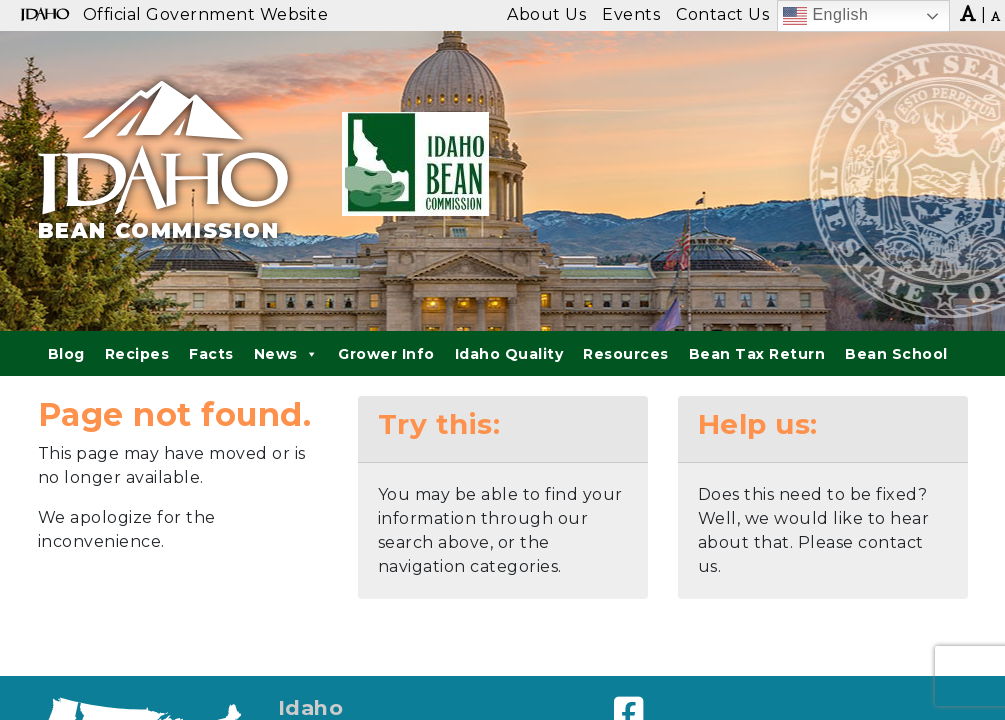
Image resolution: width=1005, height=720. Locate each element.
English (825, 16)
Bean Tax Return (757, 354)
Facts (211, 354)
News (286, 354)
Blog (66, 354)
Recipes (137, 354)
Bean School (896, 354)
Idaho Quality (509, 354)
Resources (626, 354)
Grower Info (386, 354)
